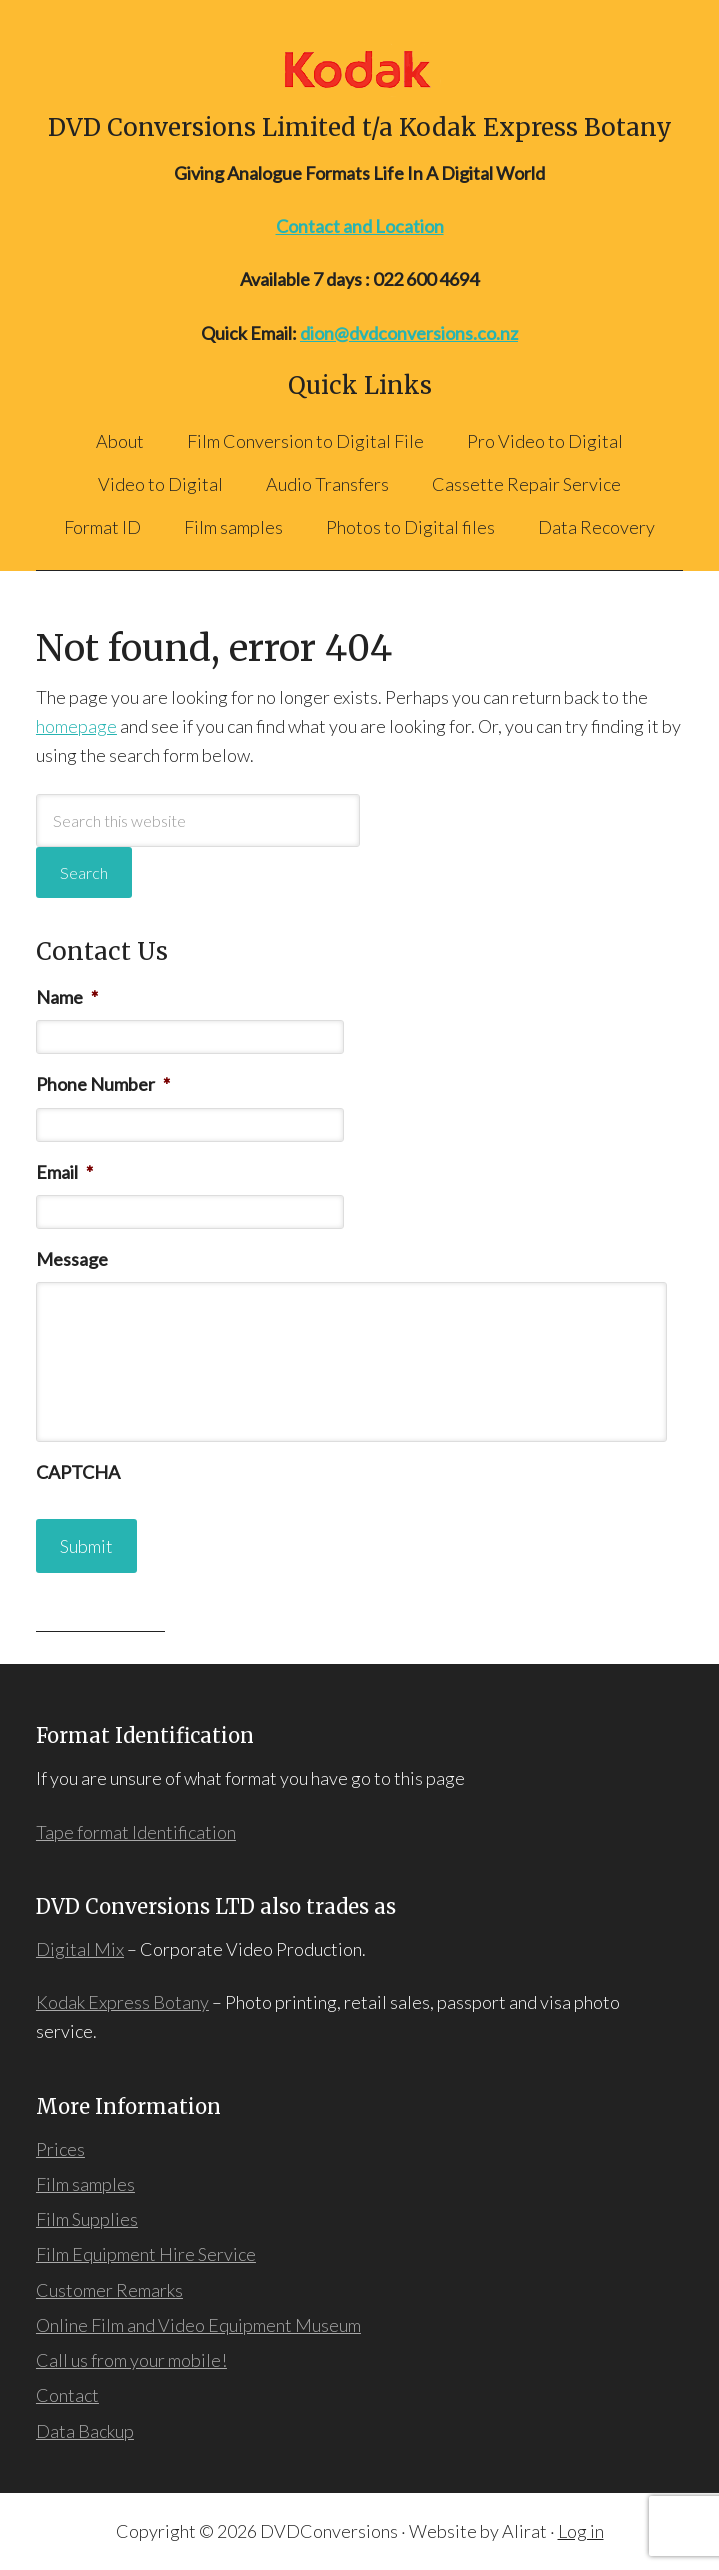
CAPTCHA (78, 1472)
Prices (60, 2149)
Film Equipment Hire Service (146, 2254)
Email (64, 1172)
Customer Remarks (109, 2290)
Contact (67, 2395)
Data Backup (85, 2431)
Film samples (85, 2184)
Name (67, 997)
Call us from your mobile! (131, 2360)
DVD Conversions (359, 69)
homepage (76, 726)
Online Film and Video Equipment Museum (198, 2325)
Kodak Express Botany (122, 2002)
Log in (581, 2531)
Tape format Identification (136, 1832)
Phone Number (103, 1084)
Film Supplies (87, 2219)
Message (72, 1259)
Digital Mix (80, 1949)
